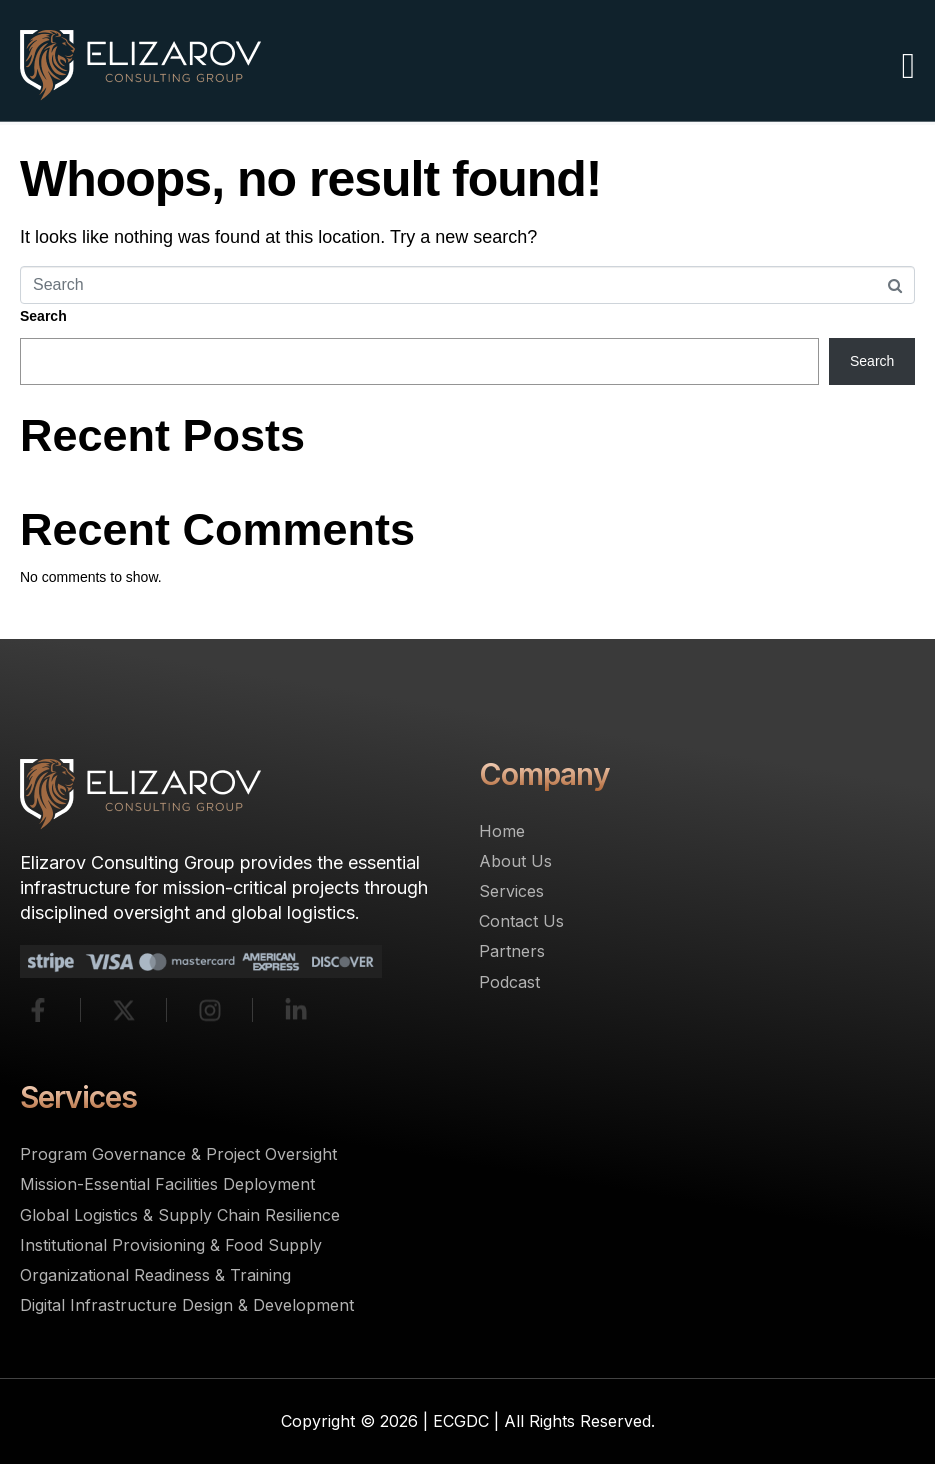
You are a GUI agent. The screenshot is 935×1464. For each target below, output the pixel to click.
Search (43, 316)
